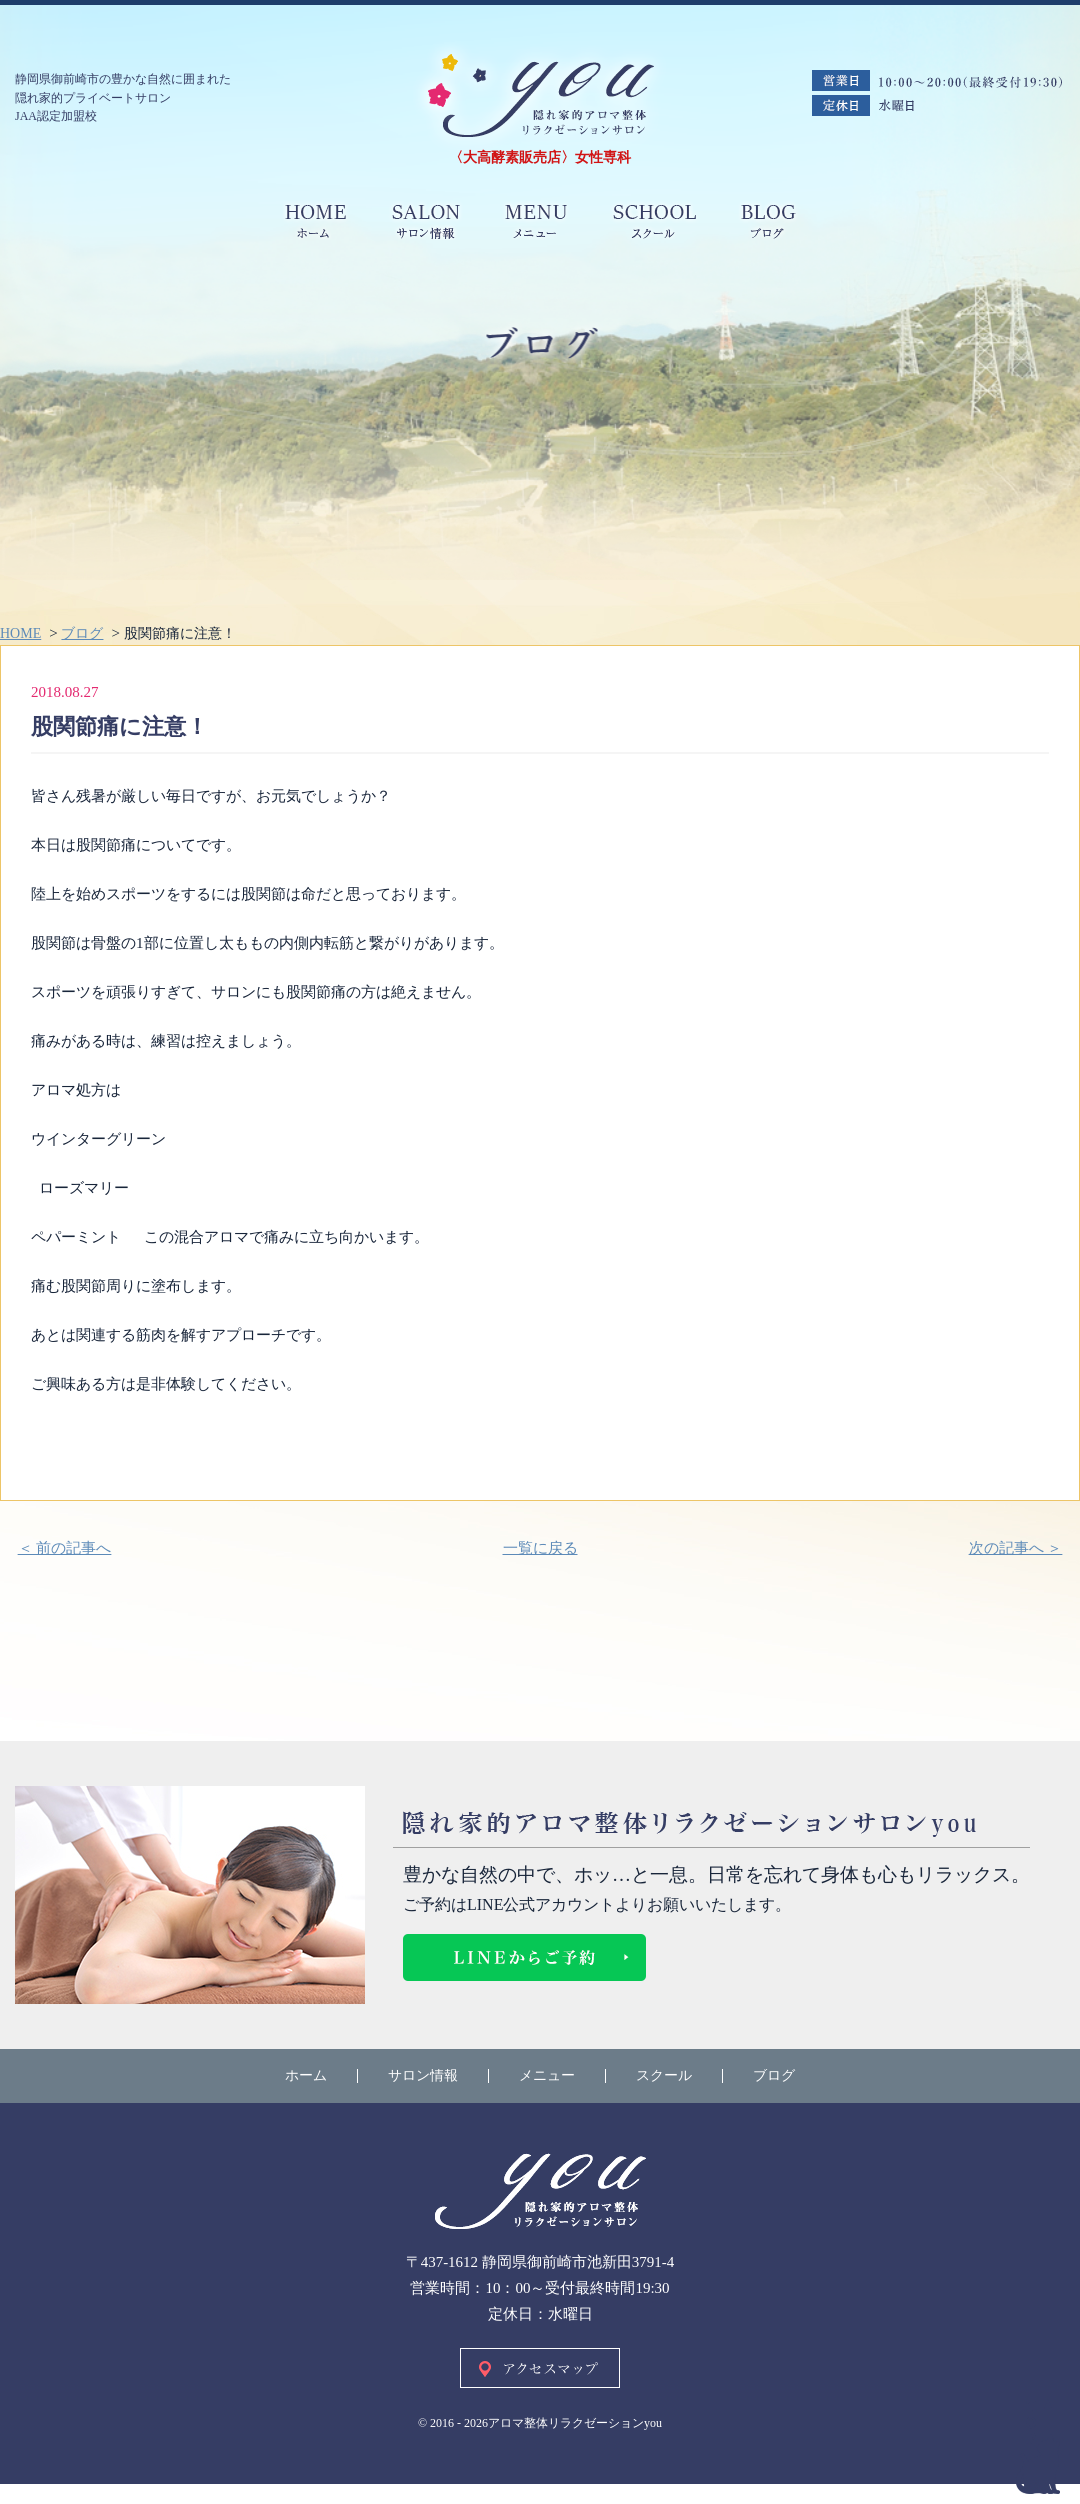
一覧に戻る (540, 1548)
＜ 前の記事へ (65, 1548)
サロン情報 (423, 2076)
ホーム (306, 2076)
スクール (664, 2076)
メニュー (547, 2076)
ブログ (774, 2076)
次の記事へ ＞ (1016, 1548)
